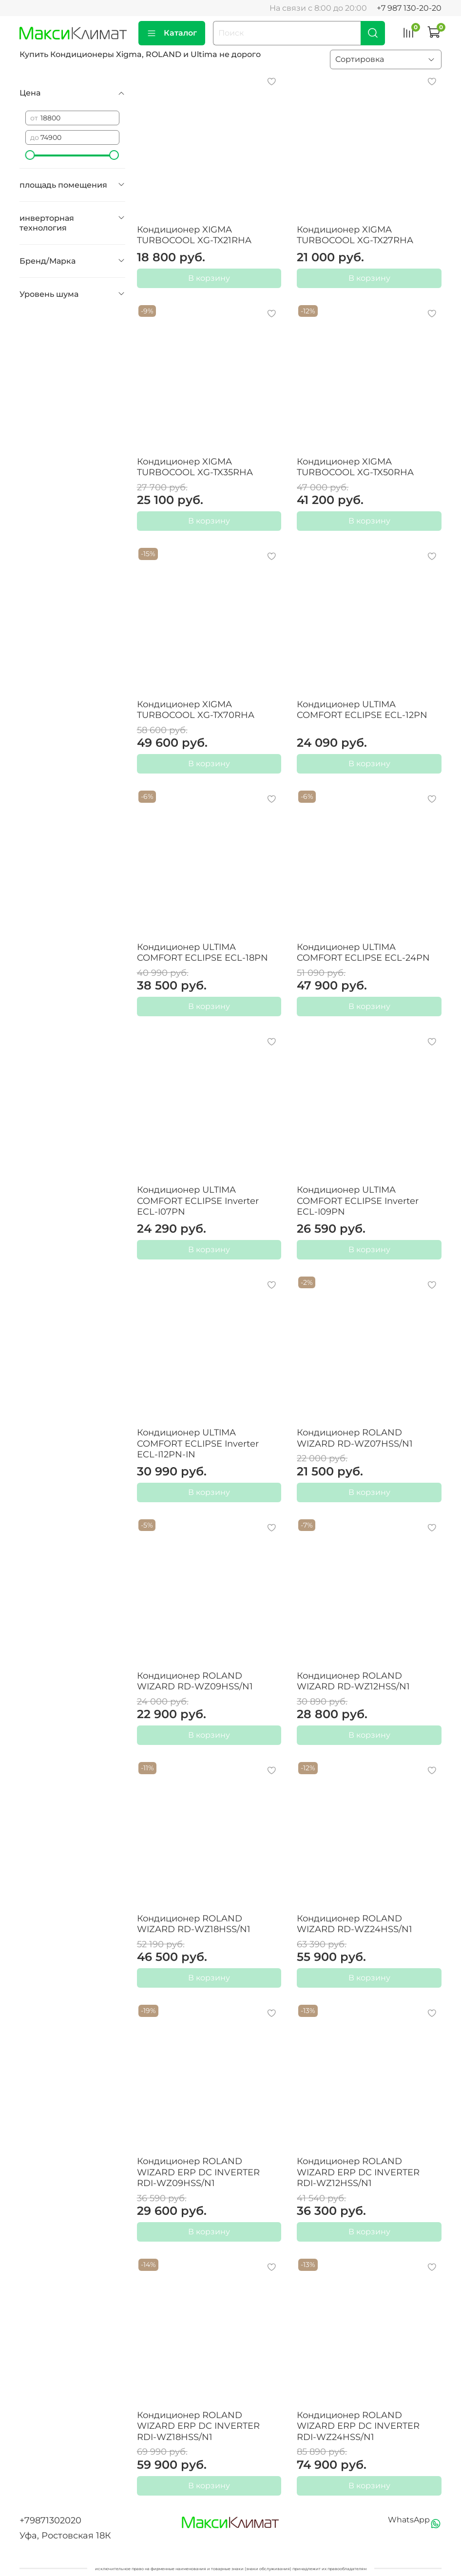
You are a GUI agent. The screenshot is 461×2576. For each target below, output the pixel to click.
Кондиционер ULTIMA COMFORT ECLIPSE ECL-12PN (362, 710)
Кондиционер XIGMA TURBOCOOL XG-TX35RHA (195, 467)
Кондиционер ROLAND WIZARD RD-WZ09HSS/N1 (195, 1681)
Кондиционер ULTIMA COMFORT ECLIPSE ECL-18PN (202, 953)
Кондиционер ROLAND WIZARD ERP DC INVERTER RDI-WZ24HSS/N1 (358, 2426)
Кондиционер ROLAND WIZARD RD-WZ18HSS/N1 (193, 1924)
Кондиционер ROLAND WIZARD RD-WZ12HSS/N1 (353, 1681)
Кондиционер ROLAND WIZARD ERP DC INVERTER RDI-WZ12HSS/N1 (358, 2172)
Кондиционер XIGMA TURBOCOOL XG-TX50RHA (355, 467)
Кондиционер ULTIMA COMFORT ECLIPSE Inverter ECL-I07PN (198, 1200)
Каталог (172, 33)
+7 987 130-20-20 (409, 8)
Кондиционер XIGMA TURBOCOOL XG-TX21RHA (194, 235)
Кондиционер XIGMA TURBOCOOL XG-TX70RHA (195, 710)
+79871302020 (50, 2520)
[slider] (30, 155)
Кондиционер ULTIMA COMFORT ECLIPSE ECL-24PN (363, 953)
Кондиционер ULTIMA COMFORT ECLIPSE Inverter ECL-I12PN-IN (198, 1443)
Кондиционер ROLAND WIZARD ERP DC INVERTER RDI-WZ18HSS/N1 (198, 2426)
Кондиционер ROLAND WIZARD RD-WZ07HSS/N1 (355, 1438)
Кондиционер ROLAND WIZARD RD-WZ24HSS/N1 (354, 1924)
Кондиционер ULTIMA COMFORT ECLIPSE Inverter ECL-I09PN (358, 1200)
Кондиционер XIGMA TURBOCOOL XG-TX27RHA (355, 235)
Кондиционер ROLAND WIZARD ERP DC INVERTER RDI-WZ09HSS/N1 (198, 2172)
